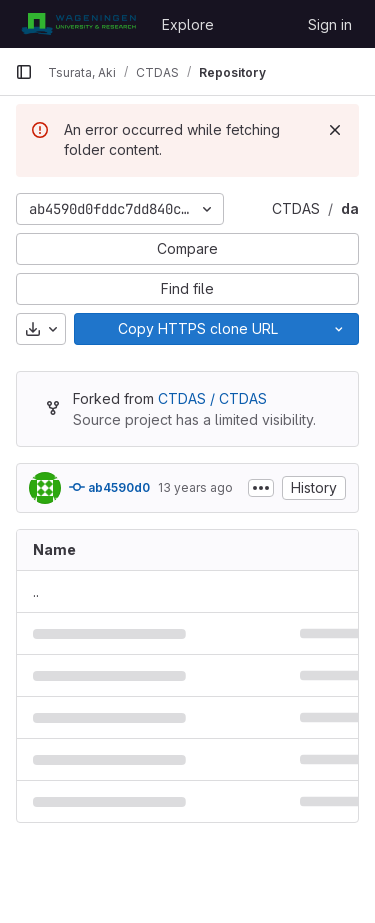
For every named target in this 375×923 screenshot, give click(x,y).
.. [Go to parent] (36, 591)
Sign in (330, 24)
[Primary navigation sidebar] (24, 72)
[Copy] (197, 329)
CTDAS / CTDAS (212, 398)
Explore (188, 24)
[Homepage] (78, 24)
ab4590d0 (109, 487)
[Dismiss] (335, 130)
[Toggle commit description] (261, 488)
